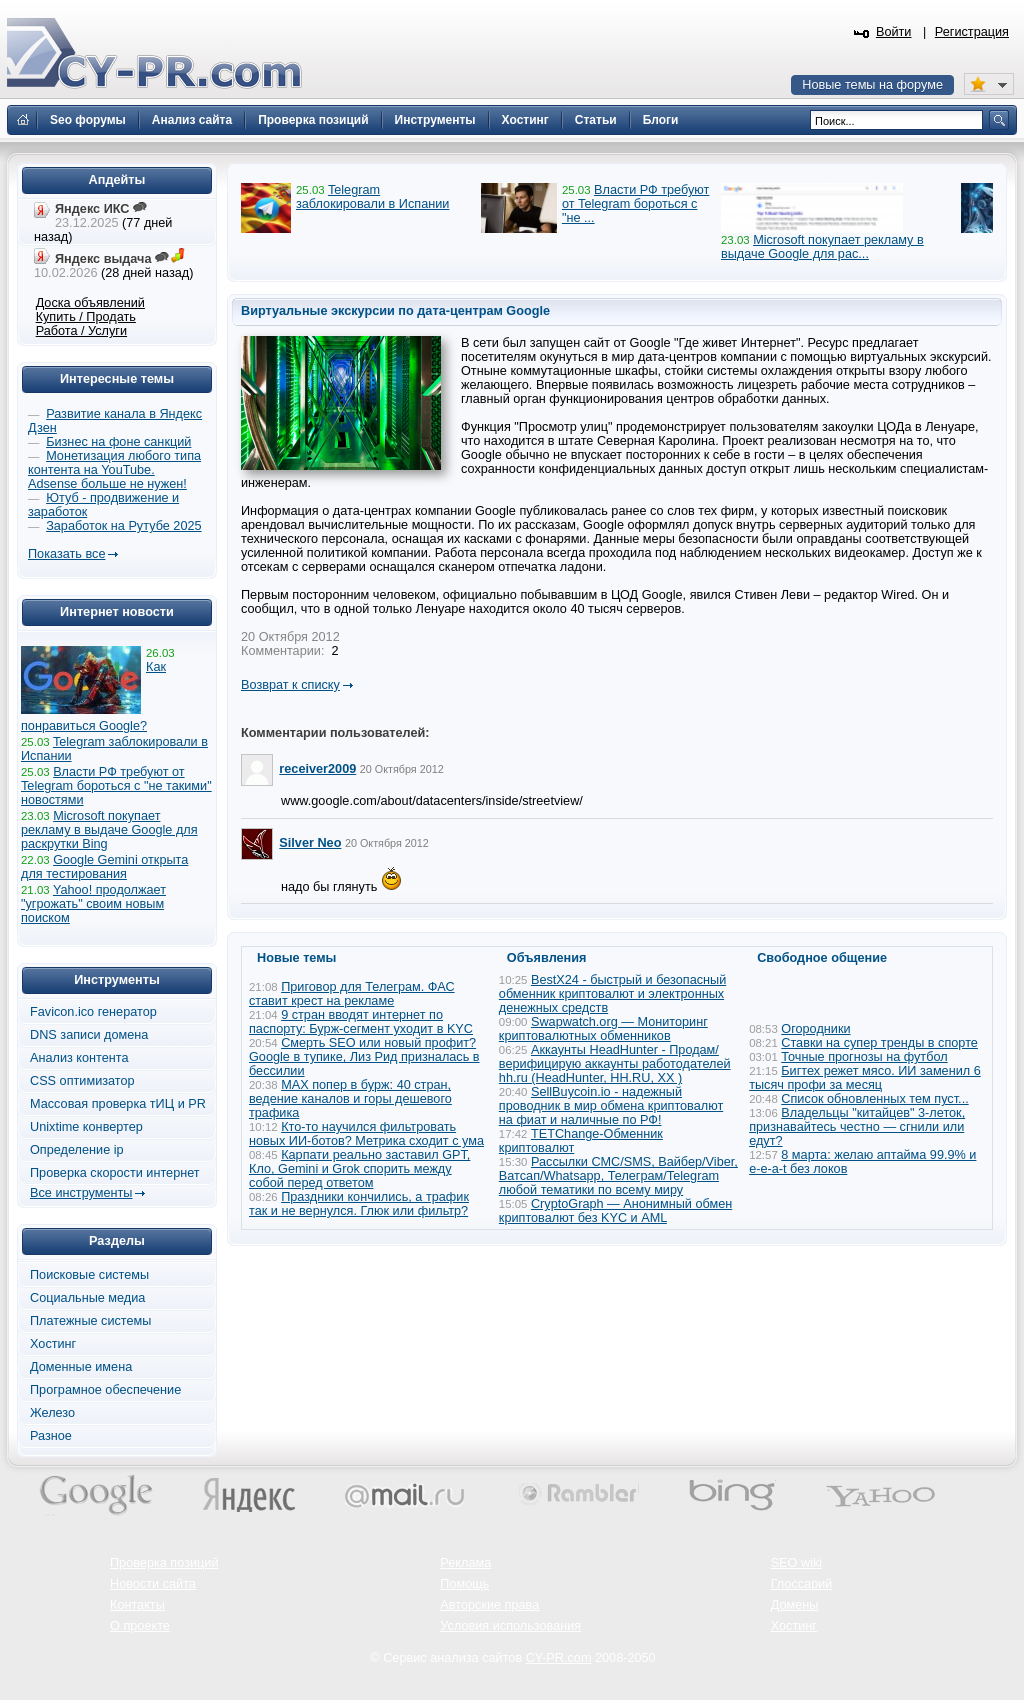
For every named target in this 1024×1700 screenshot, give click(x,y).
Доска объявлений (90, 303)
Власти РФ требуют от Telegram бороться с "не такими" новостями (116, 786)
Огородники (815, 1029)
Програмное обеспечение (105, 1390)
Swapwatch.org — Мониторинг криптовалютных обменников (603, 1029)
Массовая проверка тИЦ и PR (118, 1104)
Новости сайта (153, 1584)
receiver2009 (317, 769)
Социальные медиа (87, 1298)
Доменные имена (81, 1367)
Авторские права (489, 1605)
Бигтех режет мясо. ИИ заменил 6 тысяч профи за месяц (865, 1078)
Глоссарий (802, 1584)
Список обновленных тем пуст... (874, 1099)
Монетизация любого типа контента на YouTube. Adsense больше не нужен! (114, 470)
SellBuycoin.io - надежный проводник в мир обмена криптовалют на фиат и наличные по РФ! (611, 1106)
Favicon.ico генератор (93, 1012)
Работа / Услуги (81, 331)
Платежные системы (90, 1321)
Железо (52, 1413)
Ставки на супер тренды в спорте (879, 1043)
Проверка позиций (164, 1563)
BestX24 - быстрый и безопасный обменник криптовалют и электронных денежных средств (612, 994)
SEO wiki (796, 1563)
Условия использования (510, 1626)
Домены (795, 1605)
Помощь (464, 1584)
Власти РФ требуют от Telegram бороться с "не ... (635, 204)
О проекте (140, 1626)
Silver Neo (310, 843)
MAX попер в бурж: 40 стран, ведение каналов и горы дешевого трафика (350, 1099)
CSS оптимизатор (82, 1081)
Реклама (465, 1563)
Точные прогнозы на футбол (864, 1057)
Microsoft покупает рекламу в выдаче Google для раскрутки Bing (109, 830)
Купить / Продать (86, 317)
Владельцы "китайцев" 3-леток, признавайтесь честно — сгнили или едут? (857, 1127)
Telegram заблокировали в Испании (372, 197)
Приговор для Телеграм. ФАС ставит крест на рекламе (352, 994)
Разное (51, 1436)
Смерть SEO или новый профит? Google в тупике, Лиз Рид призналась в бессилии (364, 1057)
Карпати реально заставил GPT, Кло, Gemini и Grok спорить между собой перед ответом (359, 1169)
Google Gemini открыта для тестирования (104, 867)
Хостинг (53, 1344)
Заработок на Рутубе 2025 (123, 526)
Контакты (137, 1605)
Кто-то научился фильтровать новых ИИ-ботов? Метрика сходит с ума (366, 1134)
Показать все (66, 554)
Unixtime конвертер (86, 1127)
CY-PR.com (559, 1658)
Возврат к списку (290, 685)
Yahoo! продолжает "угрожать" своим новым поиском (93, 904)
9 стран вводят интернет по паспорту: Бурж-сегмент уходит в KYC (361, 1022)
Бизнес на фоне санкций (118, 442)
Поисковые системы (89, 1275)
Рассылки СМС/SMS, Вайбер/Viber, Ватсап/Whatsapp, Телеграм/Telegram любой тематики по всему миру (618, 1176)
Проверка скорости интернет (115, 1173)
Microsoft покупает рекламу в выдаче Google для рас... (822, 247)
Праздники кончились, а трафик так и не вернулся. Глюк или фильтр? (359, 1204)
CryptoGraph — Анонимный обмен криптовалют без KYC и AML (615, 1211)
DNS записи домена (89, 1035)
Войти (894, 32)
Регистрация (972, 32)
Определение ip (77, 1150)
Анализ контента (79, 1058)
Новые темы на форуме (872, 85)
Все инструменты (81, 1193)
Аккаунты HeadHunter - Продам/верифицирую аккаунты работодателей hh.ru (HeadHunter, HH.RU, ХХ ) (615, 1064)
